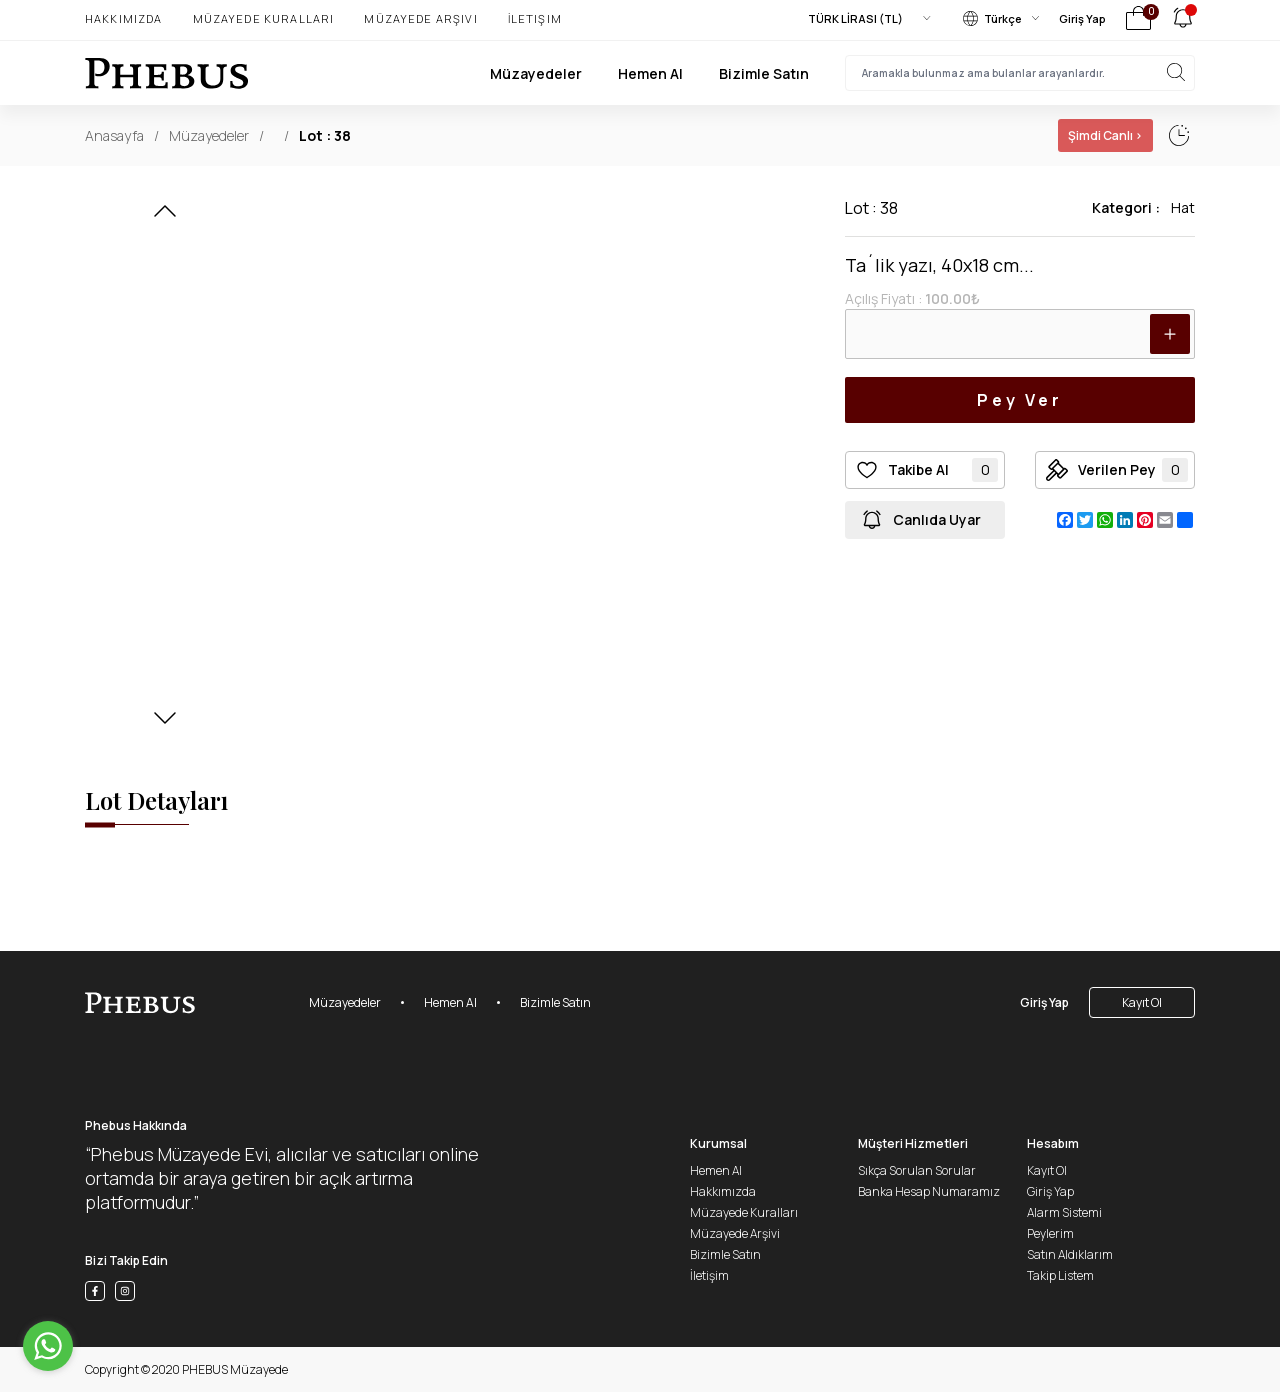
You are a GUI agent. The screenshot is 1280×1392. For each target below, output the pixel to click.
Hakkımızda (124, 18)
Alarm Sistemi (1064, 1212)
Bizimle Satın (764, 73)
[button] (165, 217)
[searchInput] (1020, 73)
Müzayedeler (536, 73)
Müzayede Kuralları (264, 18)
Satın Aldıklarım (1070, 1254)
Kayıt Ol (1142, 1002)
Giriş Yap (1082, 18)
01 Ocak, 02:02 (1013, 135)
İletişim (535, 18)
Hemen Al (650, 73)
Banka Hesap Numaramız (929, 1191)
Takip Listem (1060, 1275)
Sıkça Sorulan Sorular (917, 1170)
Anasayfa (114, 135)
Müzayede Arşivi (420, 18)
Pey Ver (1020, 400)
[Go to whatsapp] (48, 1346)
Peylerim (1050, 1233)
